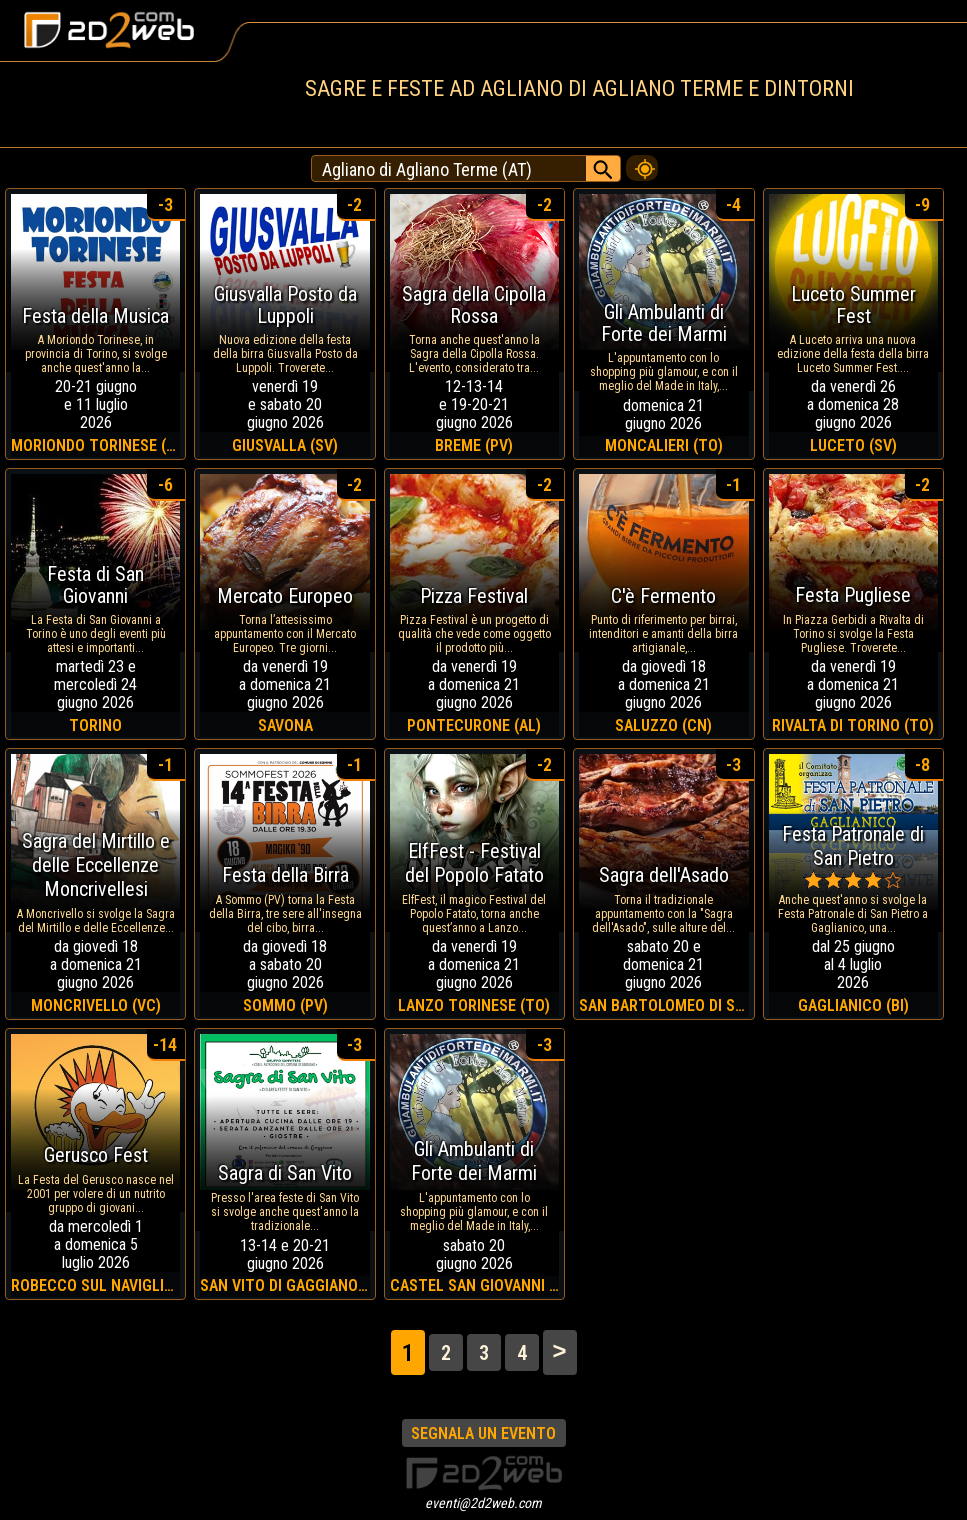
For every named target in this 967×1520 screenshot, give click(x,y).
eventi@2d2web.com (483, 1503)
